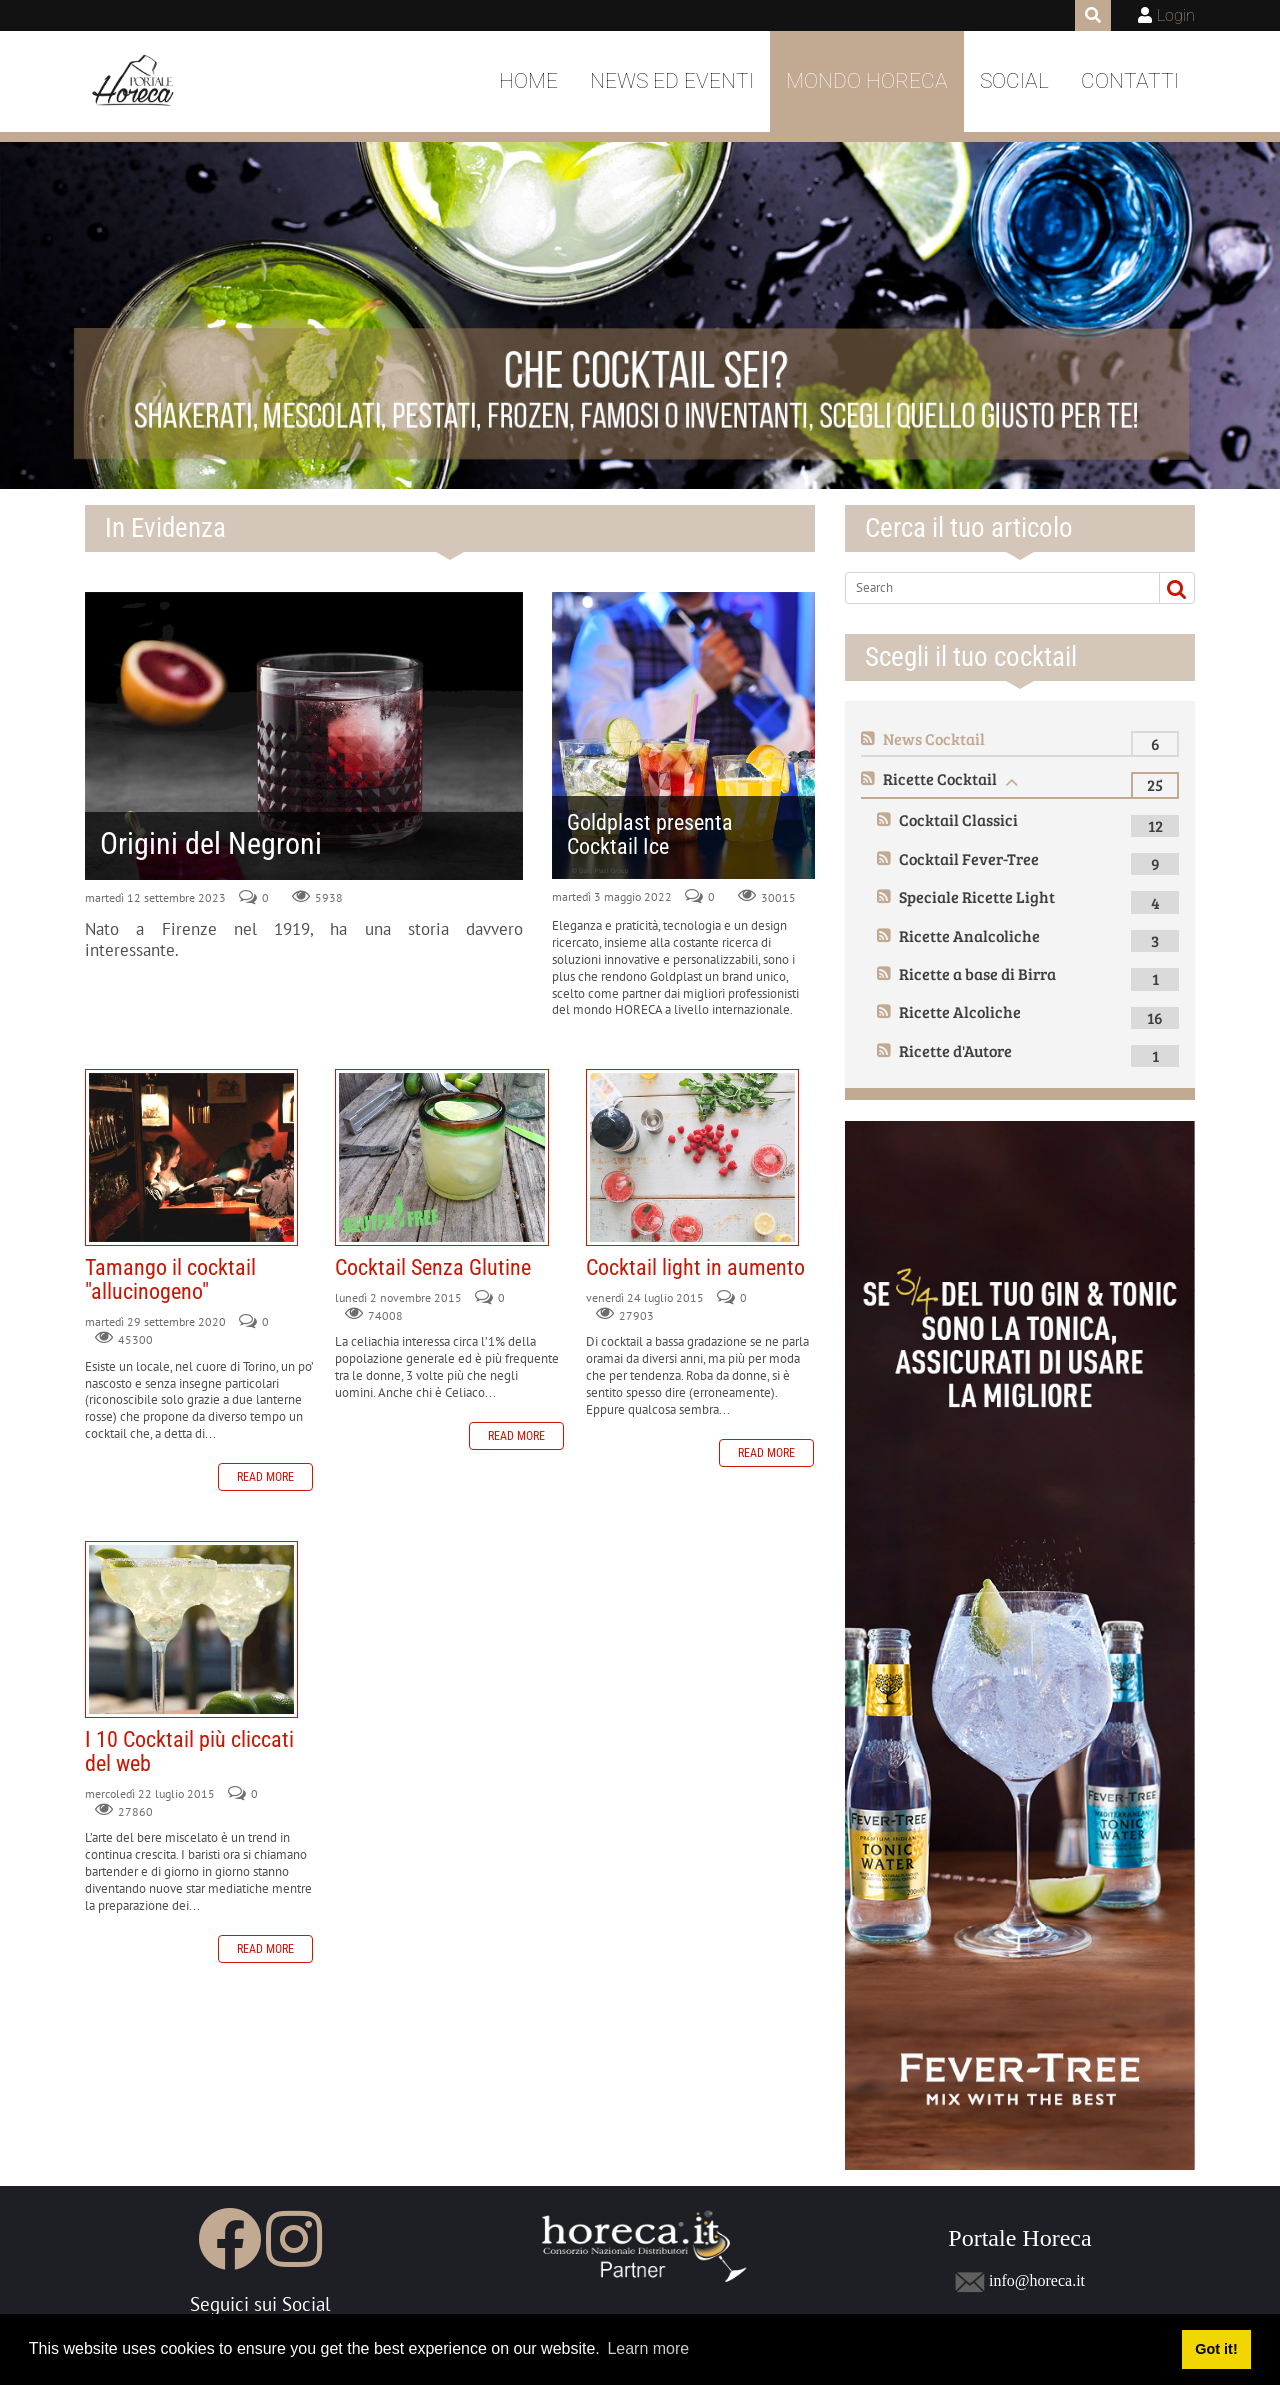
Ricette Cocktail (940, 778)
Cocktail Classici (958, 819)
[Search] (994, 588)
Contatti (1130, 81)
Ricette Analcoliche (969, 935)
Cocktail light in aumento (692, 1157)
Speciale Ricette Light (977, 896)
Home (528, 81)
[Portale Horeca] (134, 82)
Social (1014, 81)
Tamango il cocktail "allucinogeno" (191, 1157)
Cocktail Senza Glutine (441, 1157)
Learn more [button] (648, 2348)
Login (1176, 15)
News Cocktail (934, 738)
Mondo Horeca (867, 81)
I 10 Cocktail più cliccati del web (191, 1629)
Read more (265, 1477)
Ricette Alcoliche (960, 1011)
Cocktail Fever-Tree (969, 858)
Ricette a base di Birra (977, 973)
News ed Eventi (672, 81)
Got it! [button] (1216, 2349)
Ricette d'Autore (955, 1050)
